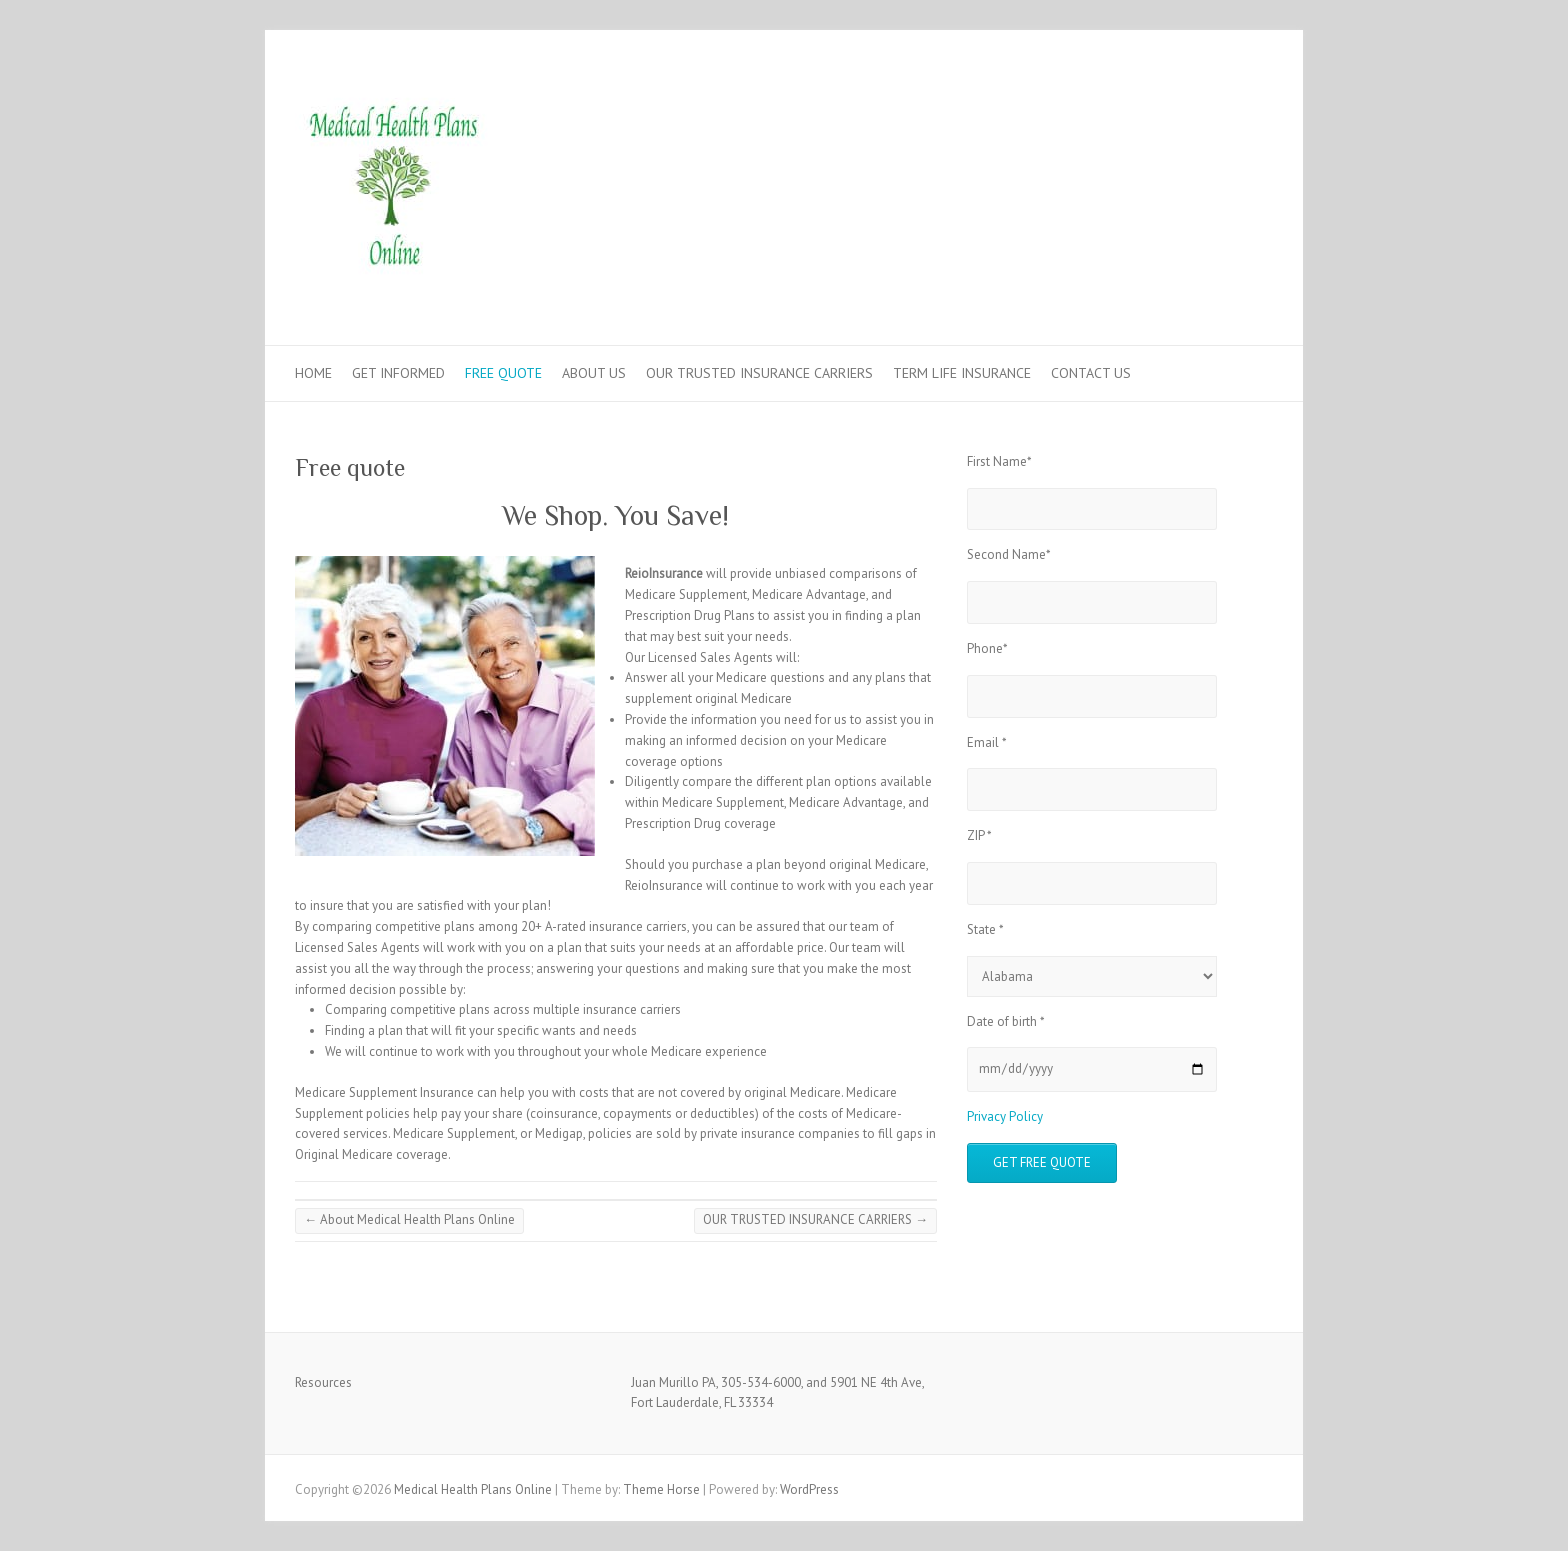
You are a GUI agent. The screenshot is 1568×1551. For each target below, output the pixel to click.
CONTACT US (1091, 373)
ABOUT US (594, 373)
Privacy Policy (1005, 1116)
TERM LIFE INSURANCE (962, 373)
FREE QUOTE (503, 373)
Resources (323, 1382)
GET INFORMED (398, 373)
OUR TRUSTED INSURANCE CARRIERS (759, 373)
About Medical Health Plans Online (409, 1219)
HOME (313, 373)
